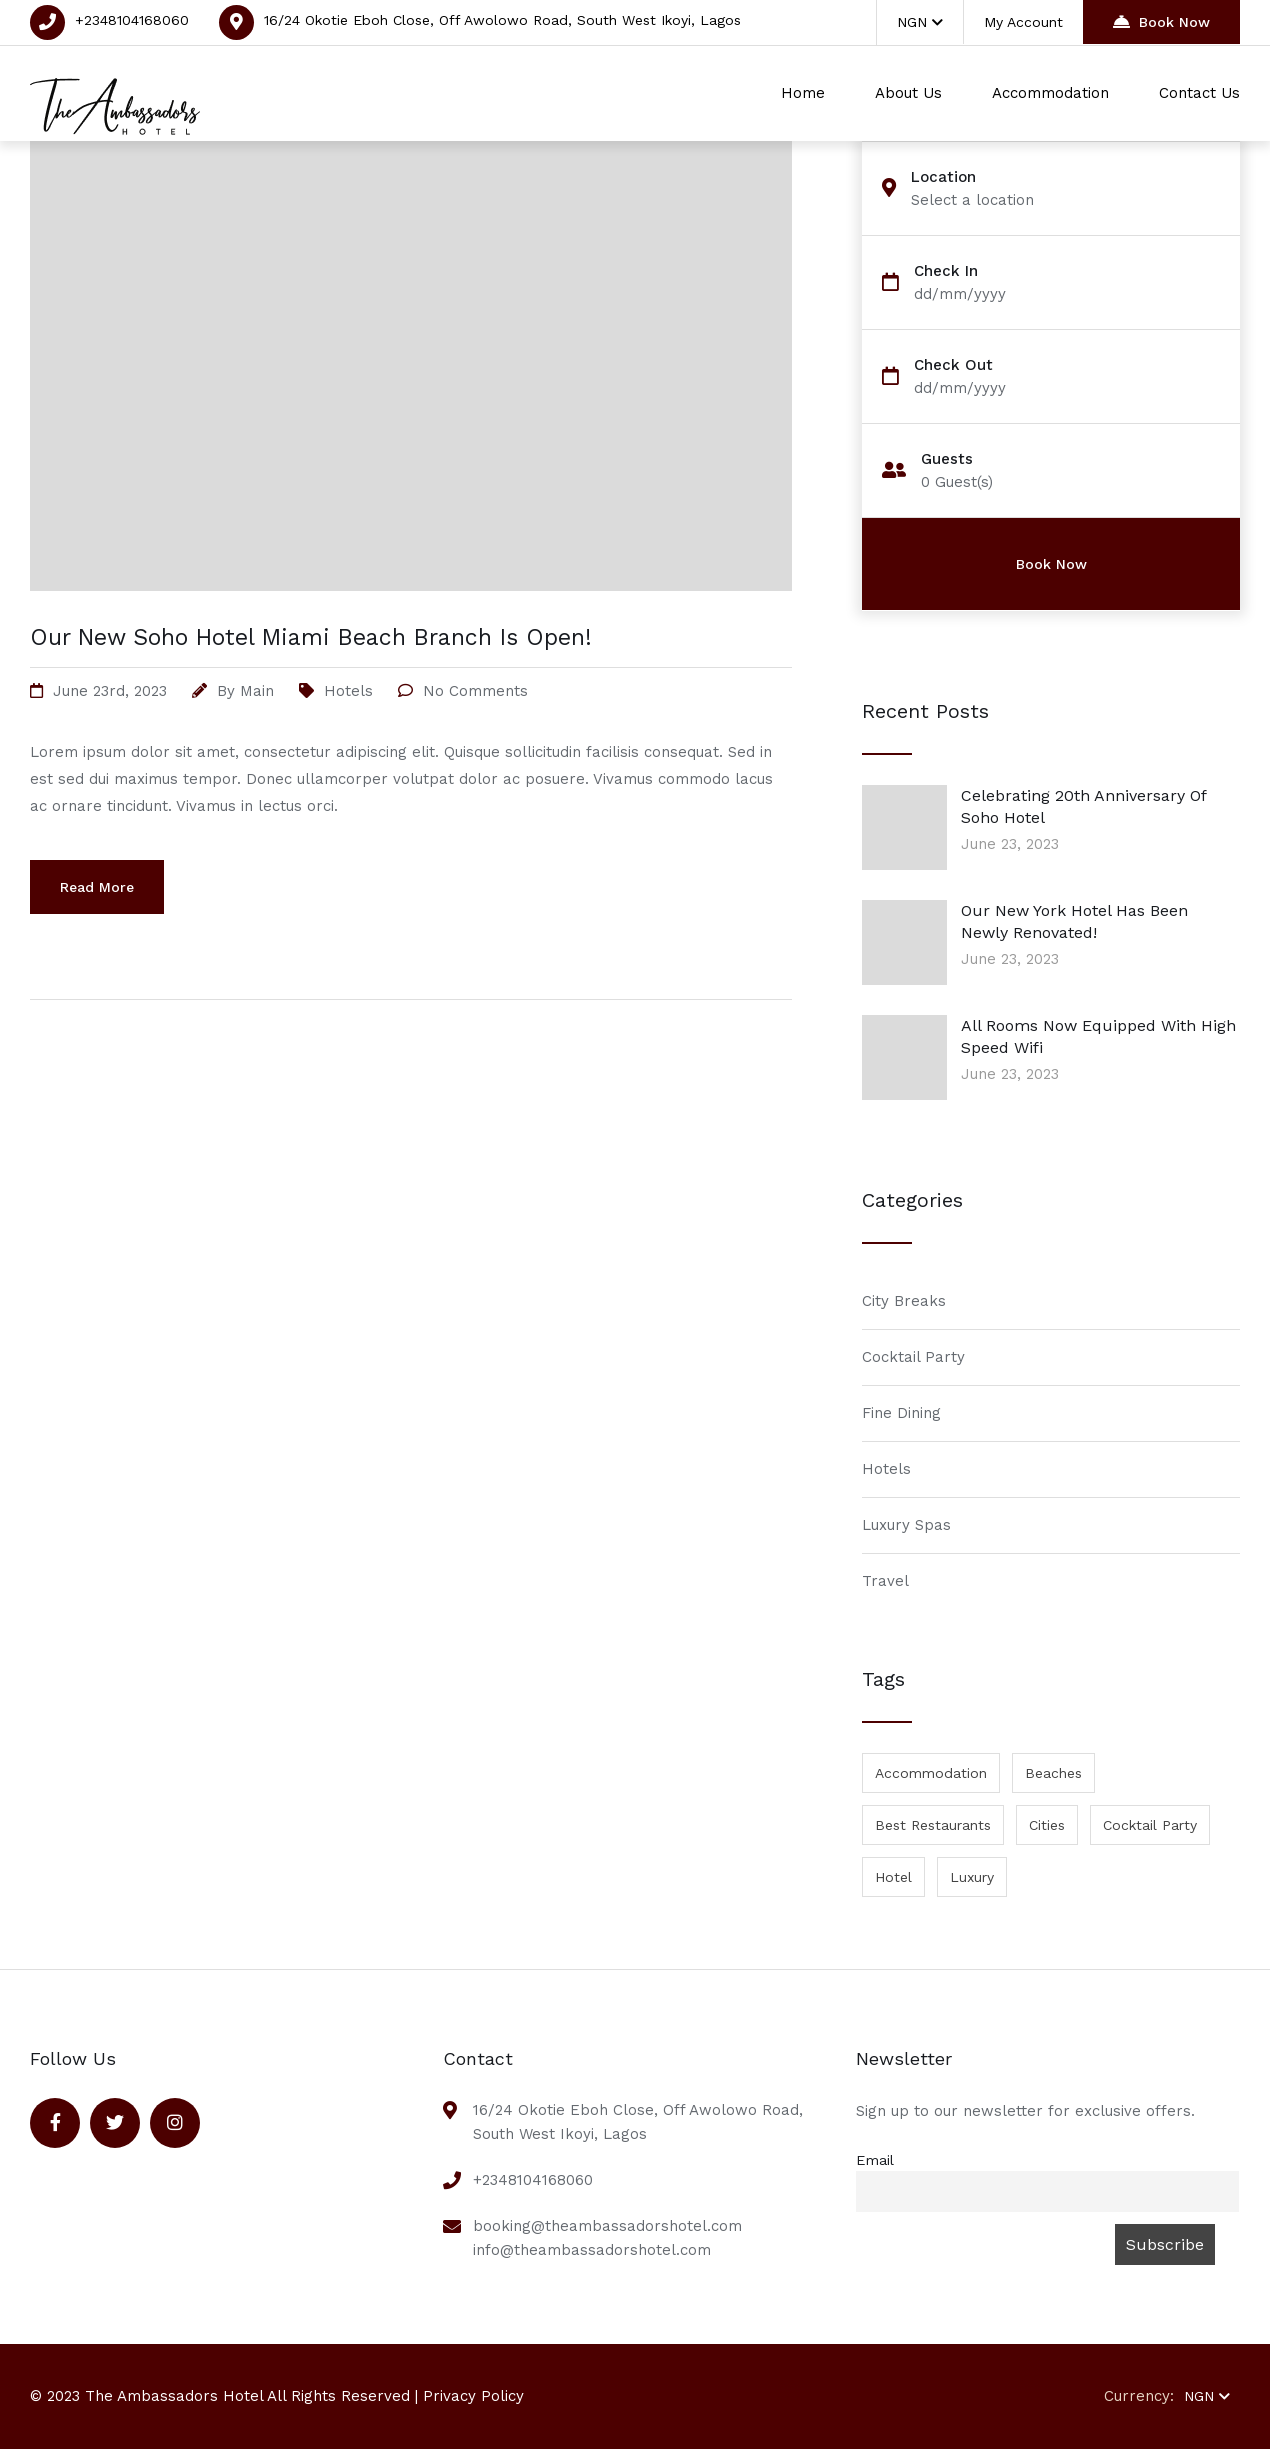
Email (875, 2160)
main (257, 691)
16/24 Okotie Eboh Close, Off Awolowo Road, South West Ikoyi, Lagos (502, 20)
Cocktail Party (913, 1357)
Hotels (348, 691)
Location (943, 177)
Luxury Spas (906, 1525)
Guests (947, 459)
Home (803, 93)
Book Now (1161, 21)
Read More (97, 887)
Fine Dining (901, 1413)
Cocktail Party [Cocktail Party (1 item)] (1150, 1825)
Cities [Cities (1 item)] (1047, 1825)
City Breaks (904, 1301)
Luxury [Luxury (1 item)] (972, 1877)
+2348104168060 (132, 20)
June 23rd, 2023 (110, 691)
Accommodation (1050, 93)
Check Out (953, 365)
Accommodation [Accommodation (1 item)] (931, 1773)
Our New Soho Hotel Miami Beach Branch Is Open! (311, 637)
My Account (1023, 22)
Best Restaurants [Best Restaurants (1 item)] (933, 1825)
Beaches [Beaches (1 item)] (1053, 1773)
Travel (885, 1581)
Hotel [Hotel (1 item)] (893, 1877)
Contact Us (1199, 93)
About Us (908, 93)
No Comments (475, 691)
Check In (946, 271)
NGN (920, 22)
